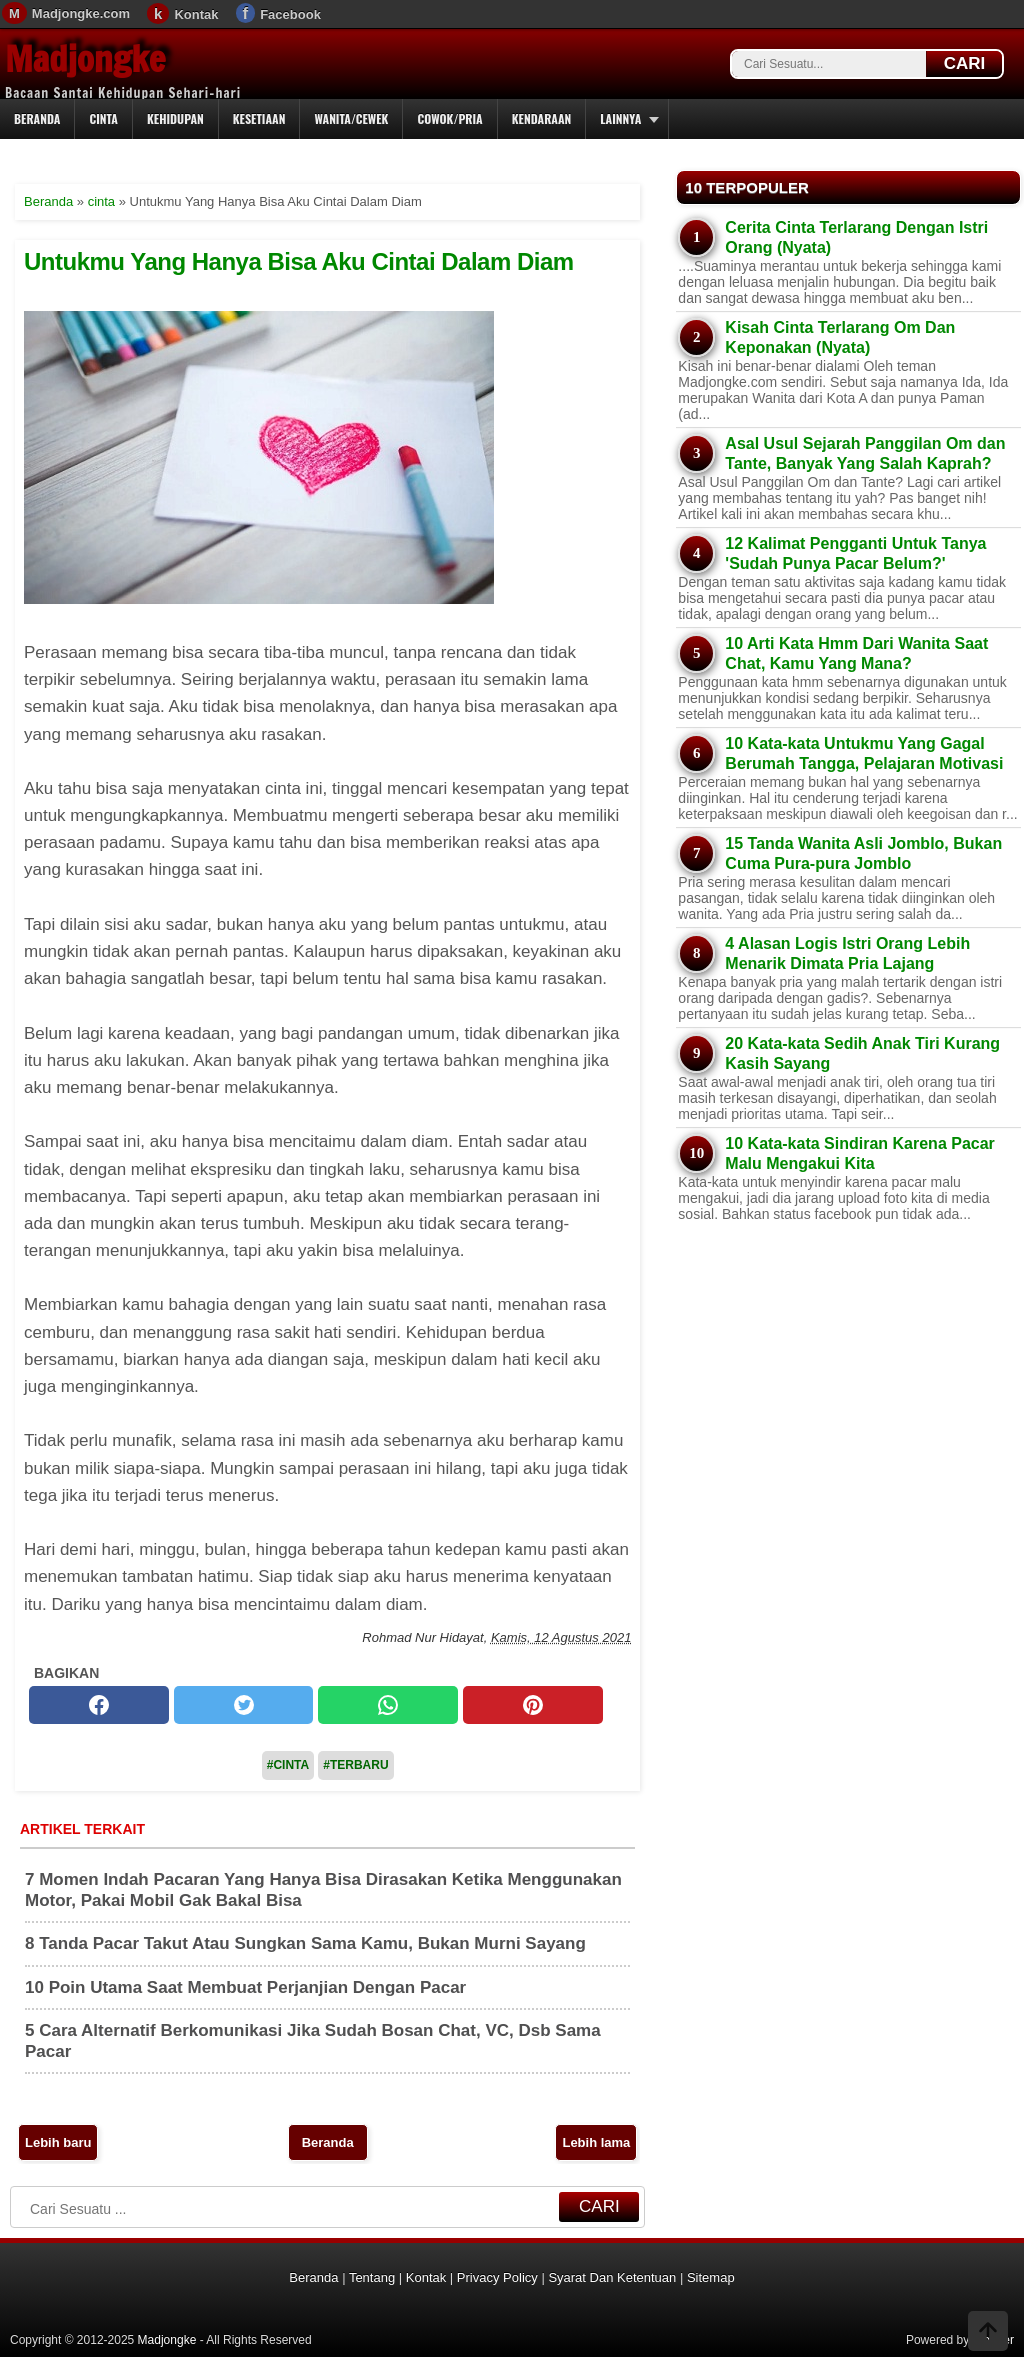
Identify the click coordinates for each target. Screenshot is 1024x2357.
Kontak (196, 14)
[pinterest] (533, 1705)
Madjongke (85, 59)
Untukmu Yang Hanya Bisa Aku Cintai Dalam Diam (299, 261)
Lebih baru (58, 2142)
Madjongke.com (81, 13)
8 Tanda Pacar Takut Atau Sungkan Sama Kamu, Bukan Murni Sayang (305, 1943)
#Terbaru (355, 1765)
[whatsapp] (388, 1705)
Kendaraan (542, 118)
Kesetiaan (259, 118)
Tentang (372, 2277)
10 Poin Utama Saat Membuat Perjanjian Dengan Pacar (245, 1987)
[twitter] (244, 1705)
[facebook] (99, 1705)
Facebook (290, 14)
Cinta (103, 118)
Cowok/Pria (449, 118)
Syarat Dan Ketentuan (612, 2277)
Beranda (37, 118)
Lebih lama (596, 2142)
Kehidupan (175, 118)
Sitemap (711, 2277)
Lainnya (620, 118)
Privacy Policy (497, 2277)
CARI (965, 63)
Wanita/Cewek (351, 118)
